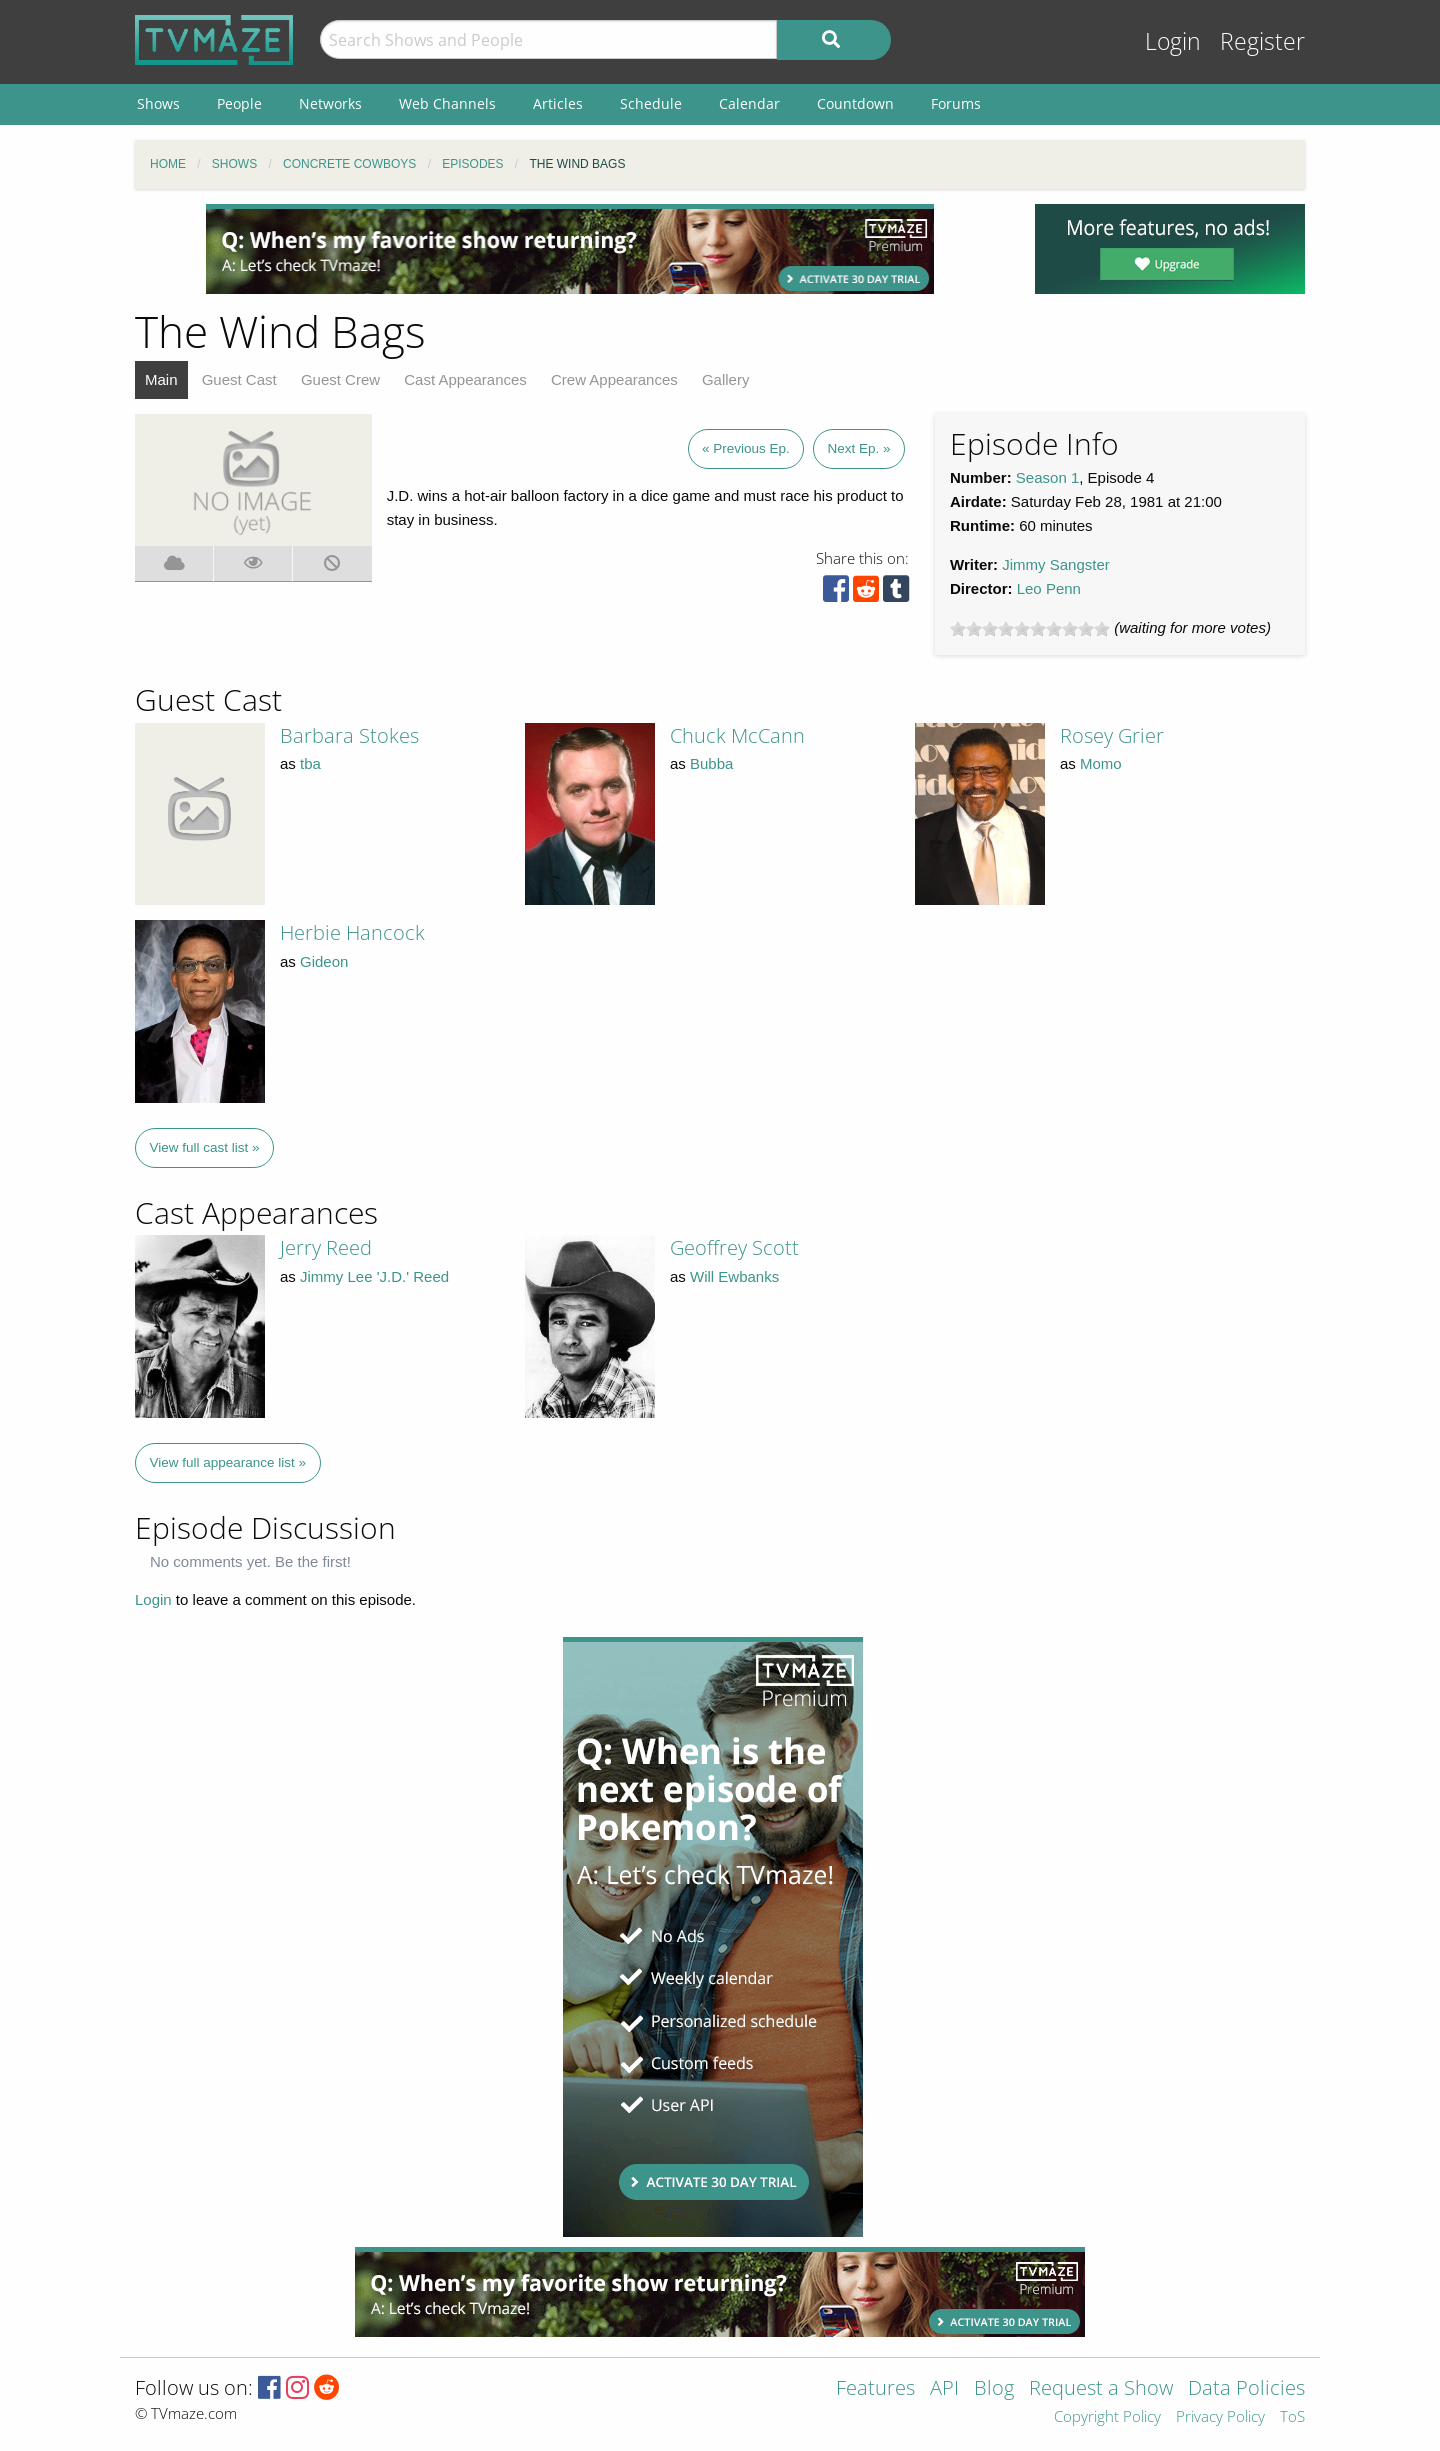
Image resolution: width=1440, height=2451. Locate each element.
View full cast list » (205, 1147)
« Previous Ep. (746, 448)
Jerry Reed (326, 1247)
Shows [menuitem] (158, 103)
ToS (1292, 2417)
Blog (994, 2389)
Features (875, 2389)
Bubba (711, 763)
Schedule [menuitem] (651, 103)
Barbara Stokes (349, 735)
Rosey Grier (1112, 735)
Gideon (324, 961)
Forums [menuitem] (956, 103)
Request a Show (1101, 2389)
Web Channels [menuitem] (447, 103)
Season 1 (1047, 477)
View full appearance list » (228, 1462)
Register (1262, 41)
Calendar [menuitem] (749, 103)
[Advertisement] (570, 249)
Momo (1101, 763)
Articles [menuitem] (558, 103)
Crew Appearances (614, 379)
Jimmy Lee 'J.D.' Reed (374, 1276)
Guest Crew (340, 379)
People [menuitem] (239, 103)
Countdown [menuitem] (855, 103)
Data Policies (1246, 2389)
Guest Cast (239, 379)
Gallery (726, 379)
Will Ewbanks (734, 1276)
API (944, 2389)
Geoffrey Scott (734, 1247)
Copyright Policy (1107, 2417)
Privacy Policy (1220, 2417)
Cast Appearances (465, 379)
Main (161, 379)
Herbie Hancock (352, 932)
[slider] (1030, 629)
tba (310, 763)
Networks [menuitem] (330, 103)
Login (1173, 41)
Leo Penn (1049, 588)
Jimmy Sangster (1056, 564)
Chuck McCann (737, 735)
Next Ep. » (858, 448)
